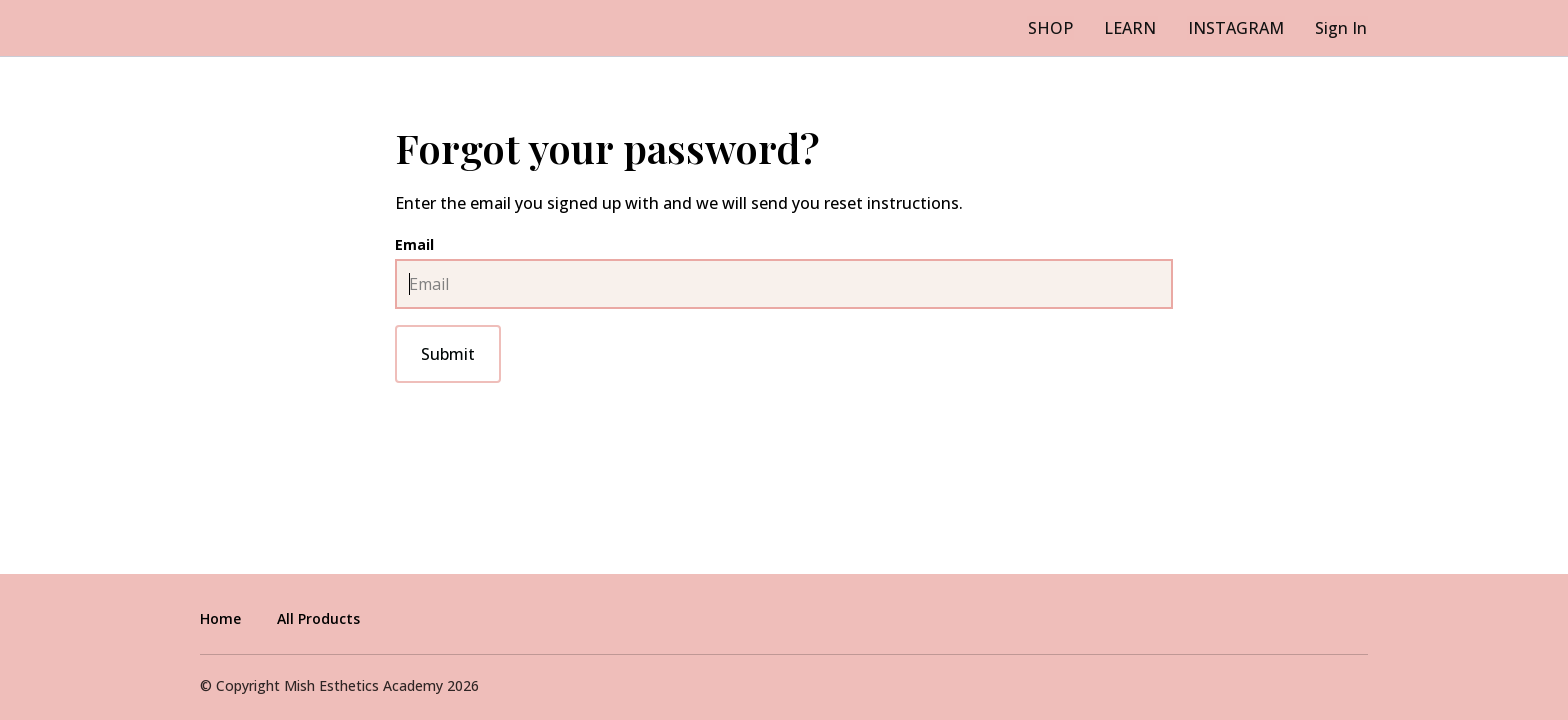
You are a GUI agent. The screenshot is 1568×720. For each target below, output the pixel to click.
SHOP (1062, 28)
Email (414, 244)
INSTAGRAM (1240, 28)
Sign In (1342, 28)
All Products (318, 618)
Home (220, 618)
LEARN (1138, 28)
